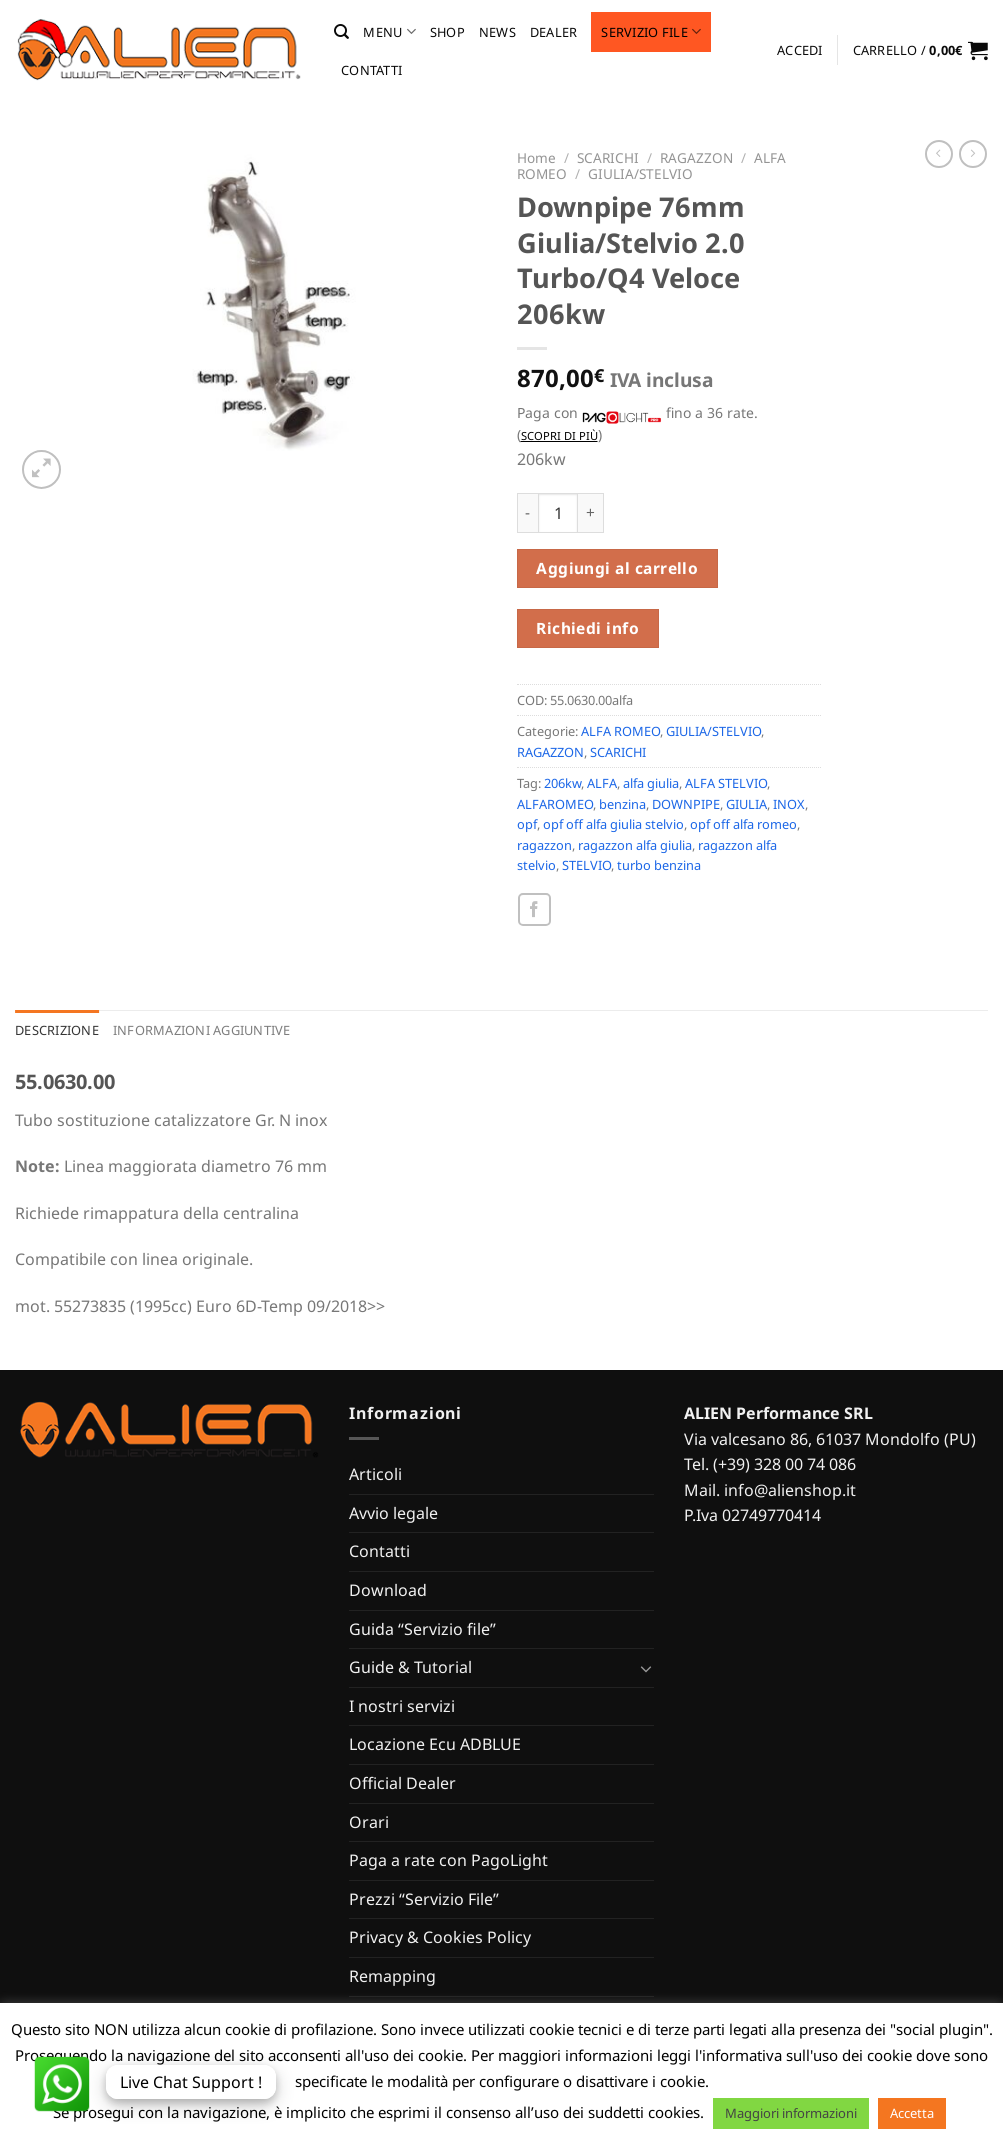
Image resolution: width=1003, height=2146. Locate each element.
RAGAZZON (696, 157)
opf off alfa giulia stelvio (613, 824)
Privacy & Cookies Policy (440, 1937)
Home (536, 157)
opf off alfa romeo (743, 824)
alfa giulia (651, 783)
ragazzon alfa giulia (635, 845)
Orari (369, 1822)
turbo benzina (659, 865)
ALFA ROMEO (620, 731)
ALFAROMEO (555, 804)
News (497, 32)
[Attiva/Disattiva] (646, 1668)
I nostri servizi (402, 1706)
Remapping (392, 1976)
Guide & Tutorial (410, 1667)
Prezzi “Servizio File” (424, 1899)
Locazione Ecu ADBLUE (435, 1744)
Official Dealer (402, 1783)
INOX (789, 804)
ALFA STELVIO (726, 783)
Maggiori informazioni (791, 2113)
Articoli (375, 1474)
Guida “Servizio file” (422, 1629)
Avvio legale (393, 1513)
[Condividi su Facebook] (534, 909)
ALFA (602, 783)
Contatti (371, 70)
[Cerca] (341, 32)
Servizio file (651, 31)
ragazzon (544, 845)
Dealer (554, 32)
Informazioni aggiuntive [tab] (202, 1030)
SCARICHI (608, 157)
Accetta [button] (912, 2113)
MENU (389, 31)
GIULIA (746, 804)
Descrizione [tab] (57, 1030)
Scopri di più (559, 435)
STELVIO (586, 865)
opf (527, 824)
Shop (447, 32)
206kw (562, 783)
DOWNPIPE (686, 804)
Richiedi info (587, 628)
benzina (622, 804)
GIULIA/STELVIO (640, 173)
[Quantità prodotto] (558, 513)
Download (388, 1590)
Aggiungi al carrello (617, 568)
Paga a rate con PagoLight (448, 1860)
